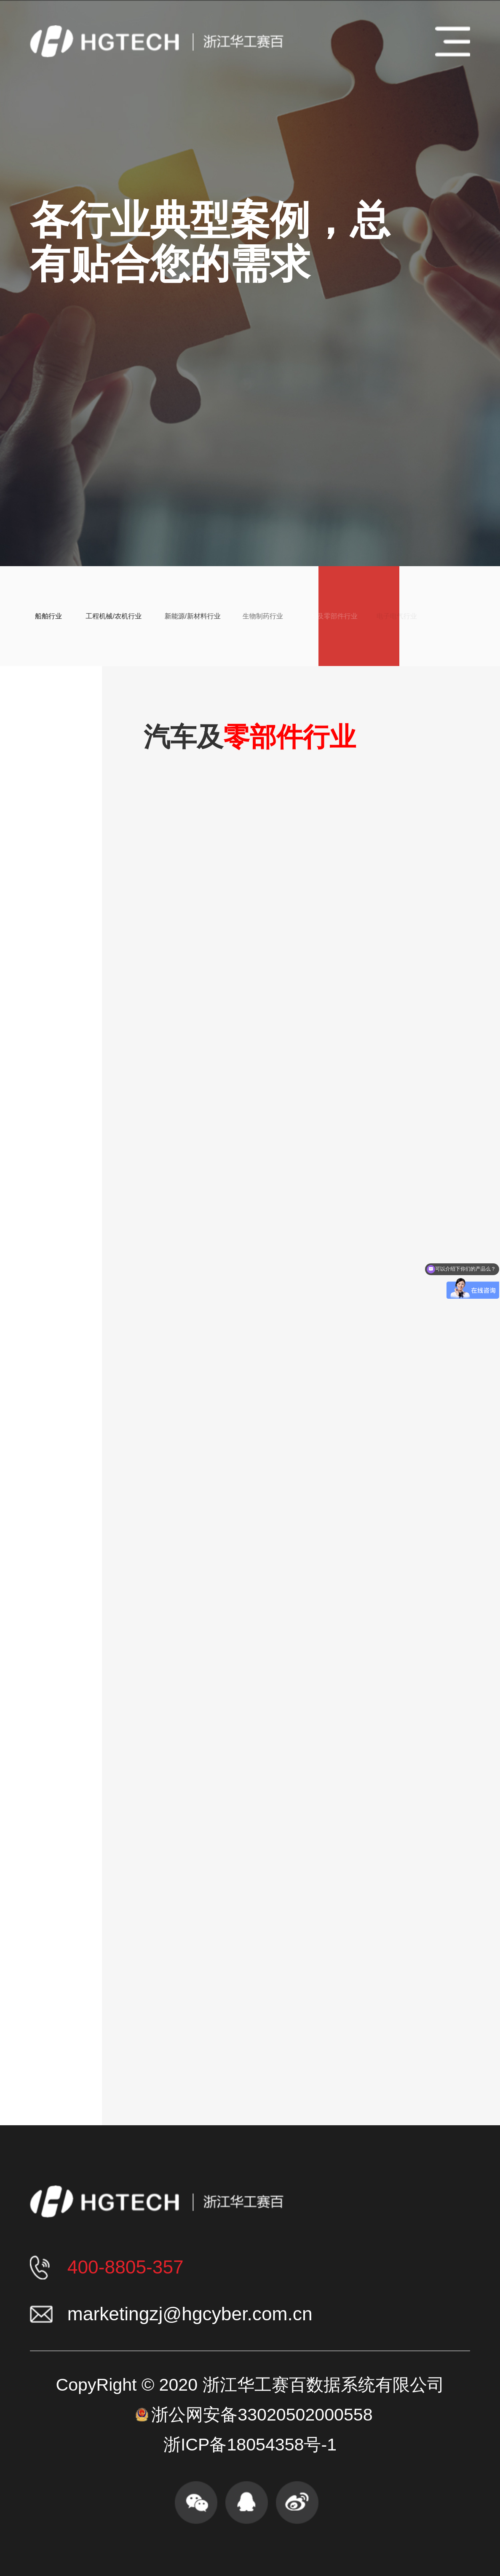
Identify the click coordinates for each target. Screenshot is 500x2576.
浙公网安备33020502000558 (261, 2414)
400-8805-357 (125, 2267)
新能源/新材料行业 (171, 616)
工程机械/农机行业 (97, 616)
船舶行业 (35, 616)
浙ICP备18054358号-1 (250, 2444)
